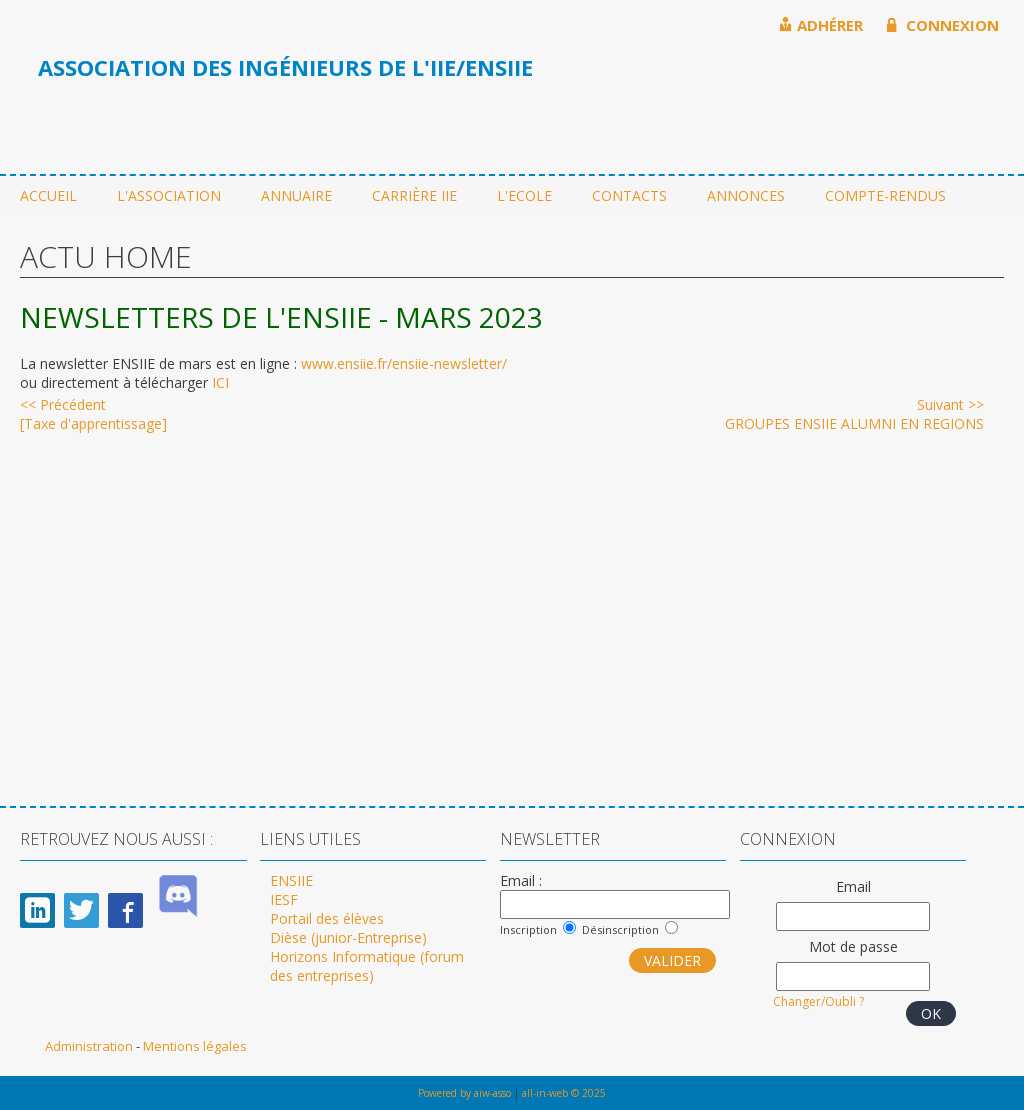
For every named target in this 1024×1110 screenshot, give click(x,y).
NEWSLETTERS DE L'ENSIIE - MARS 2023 (281, 317)
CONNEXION (943, 25)
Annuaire (296, 195)
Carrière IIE (414, 195)
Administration (90, 1046)
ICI (220, 382)
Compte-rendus (885, 195)
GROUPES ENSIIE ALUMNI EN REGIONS (854, 414)
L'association (169, 195)
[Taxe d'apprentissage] (93, 414)
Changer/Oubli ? (818, 1001)
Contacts (629, 195)
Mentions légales (195, 1046)
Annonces (746, 195)
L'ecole (524, 195)
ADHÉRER (820, 25)
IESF (284, 899)
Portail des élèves (327, 918)
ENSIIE (291, 880)
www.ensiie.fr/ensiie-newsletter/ (404, 363)
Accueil (48, 195)
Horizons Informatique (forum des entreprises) (367, 966)
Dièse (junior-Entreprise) (348, 937)
